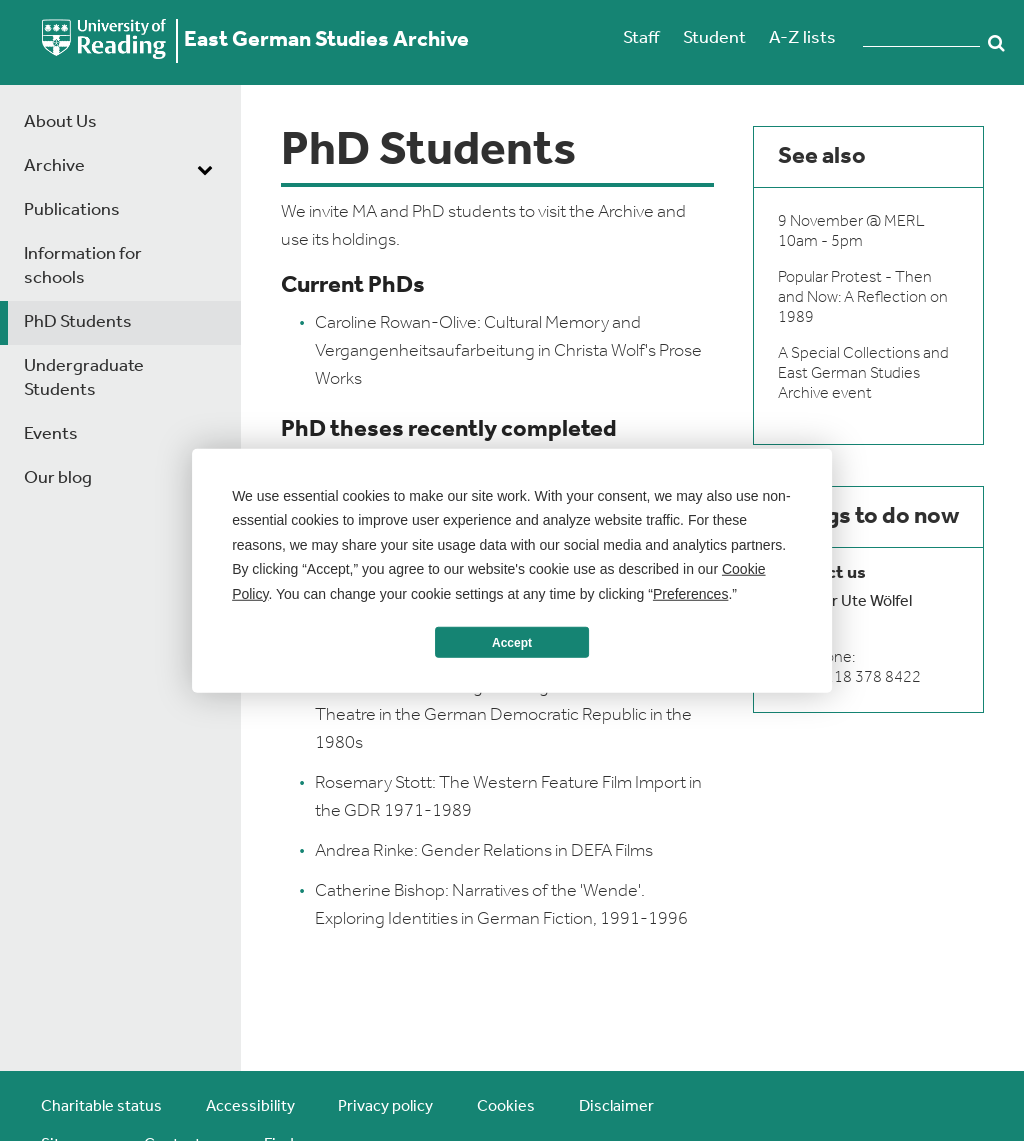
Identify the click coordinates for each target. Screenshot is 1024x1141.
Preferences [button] (690, 593)
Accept (512, 642)
